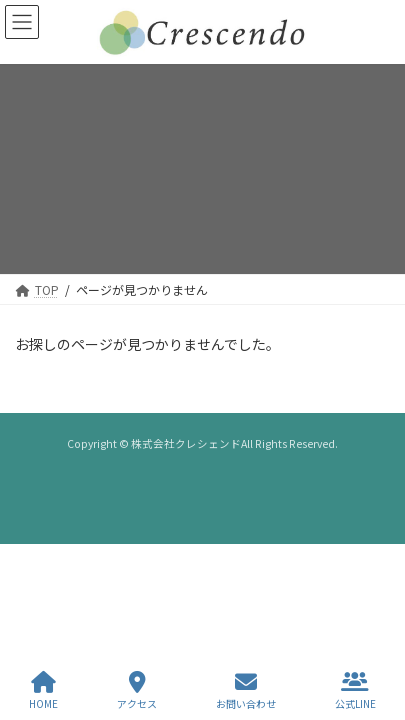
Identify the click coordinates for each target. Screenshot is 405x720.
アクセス (137, 690)
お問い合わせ (246, 690)
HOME (43, 690)
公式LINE (355, 690)
